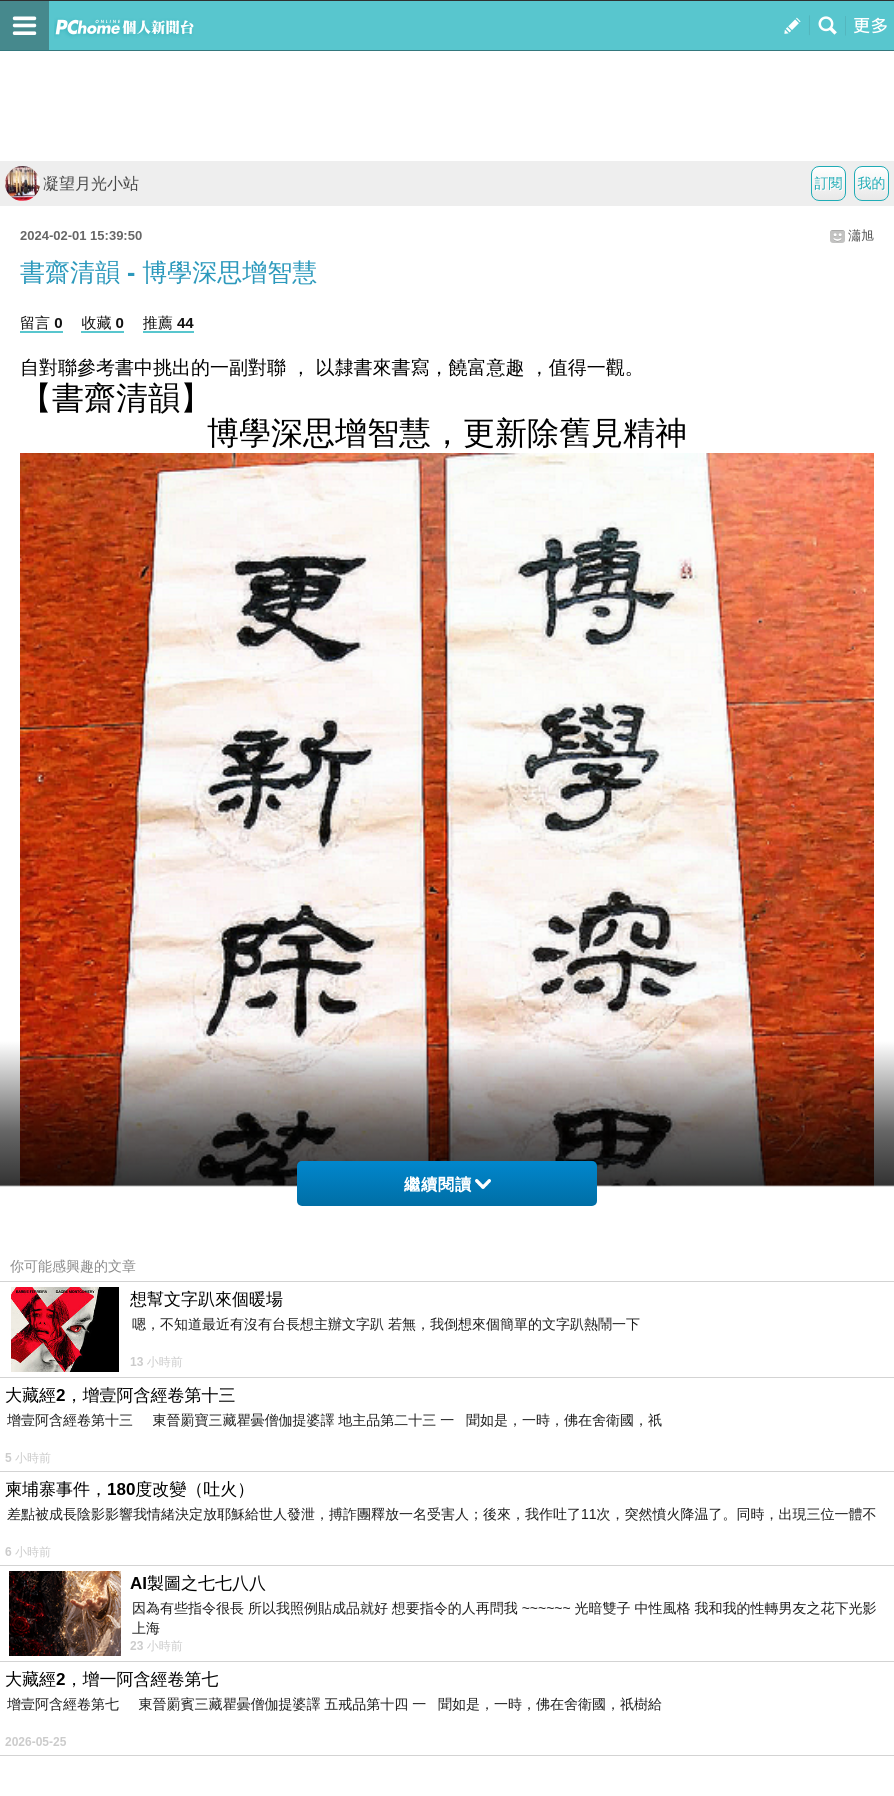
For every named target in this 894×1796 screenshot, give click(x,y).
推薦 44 (168, 322)
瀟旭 (861, 235)
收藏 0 (102, 322)
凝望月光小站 (72, 183)
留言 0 (41, 322)
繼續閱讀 (447, 1184)
